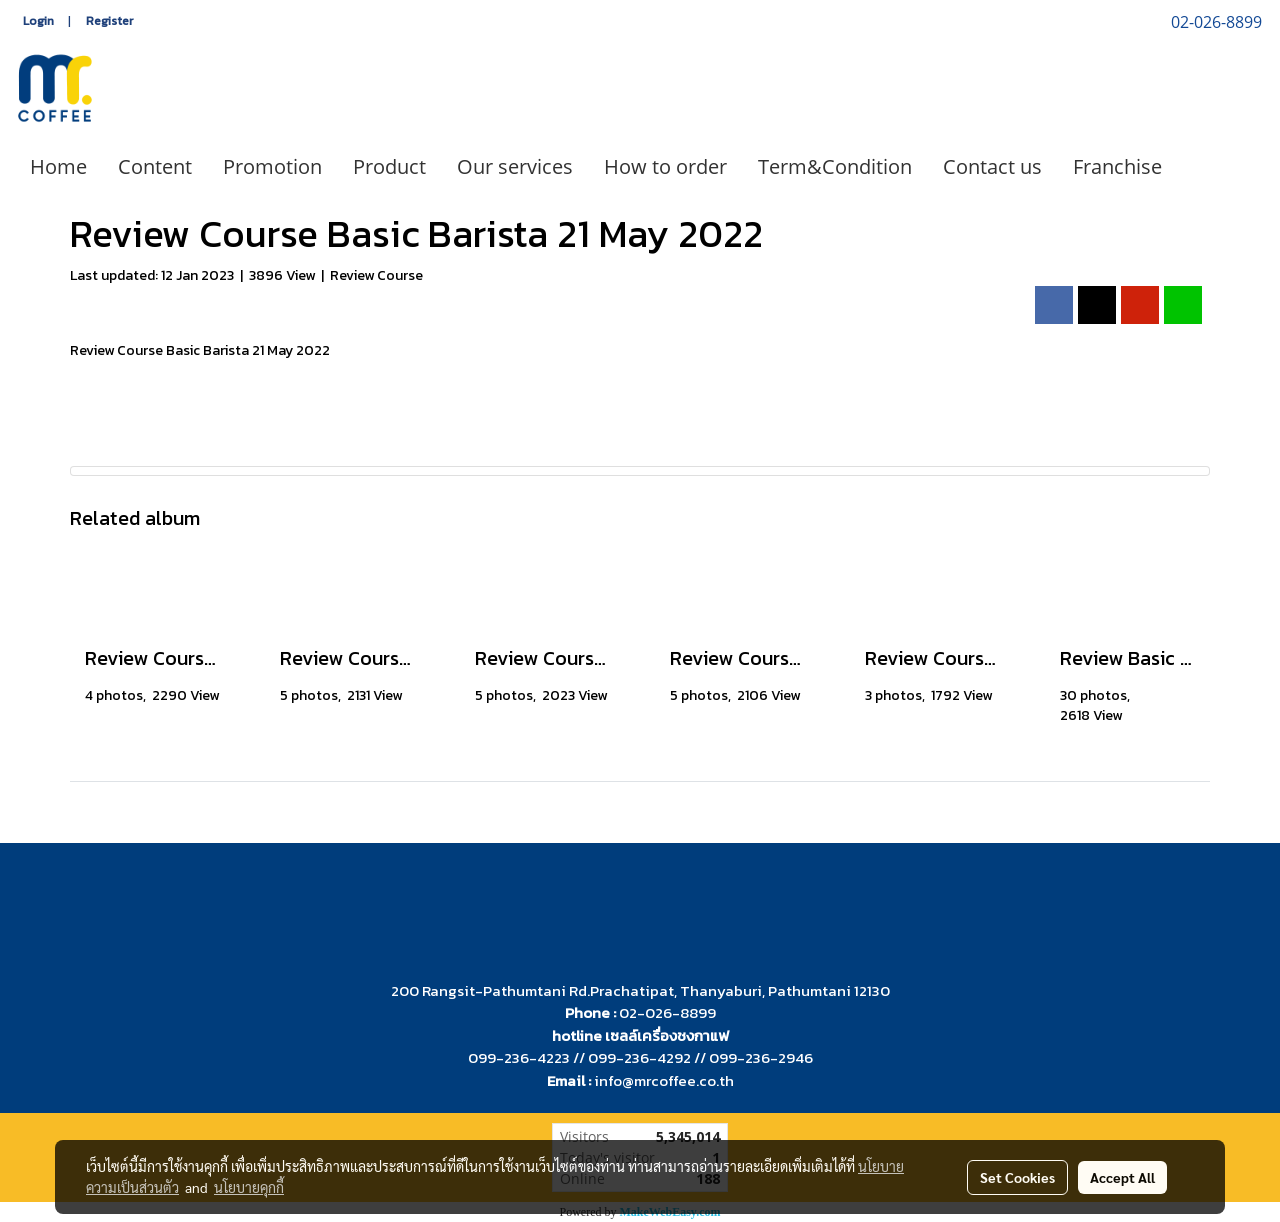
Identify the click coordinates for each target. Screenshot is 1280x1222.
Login (38, 21)
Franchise (1117, 166)
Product (389, 166)
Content (155, 166)
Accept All (1122, 1177)
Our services (515, 166)
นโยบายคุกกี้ (249, 1187)
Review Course (376, 275)
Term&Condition (835, 166)
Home (58, 166)
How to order (665, 166)
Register (109, 21)
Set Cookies (1017, 1177)
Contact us (992, 166)
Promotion (272, 166)
